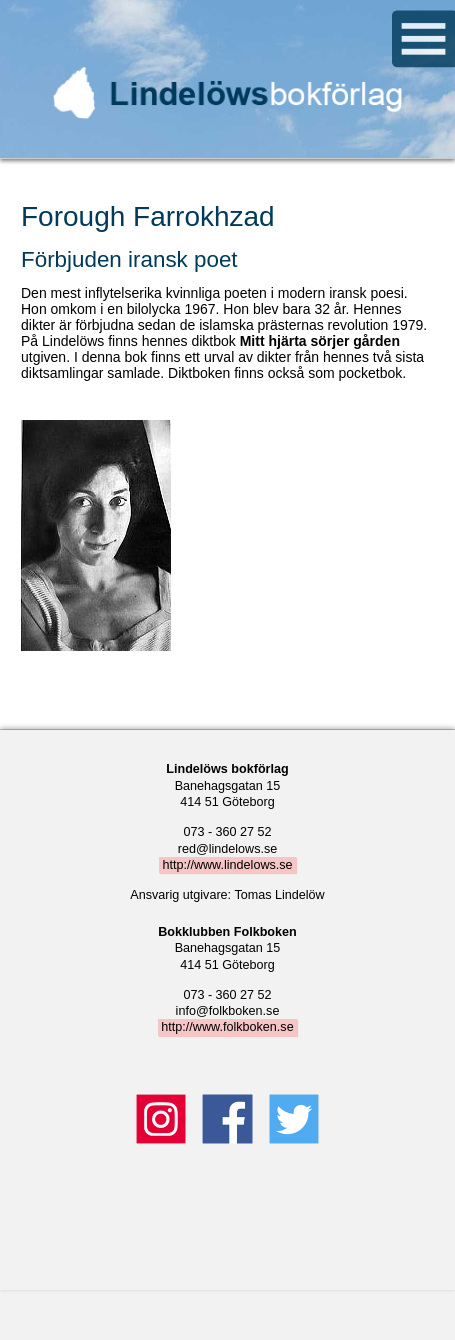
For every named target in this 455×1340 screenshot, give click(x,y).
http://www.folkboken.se (227, 1028)
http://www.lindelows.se (227, 865)
